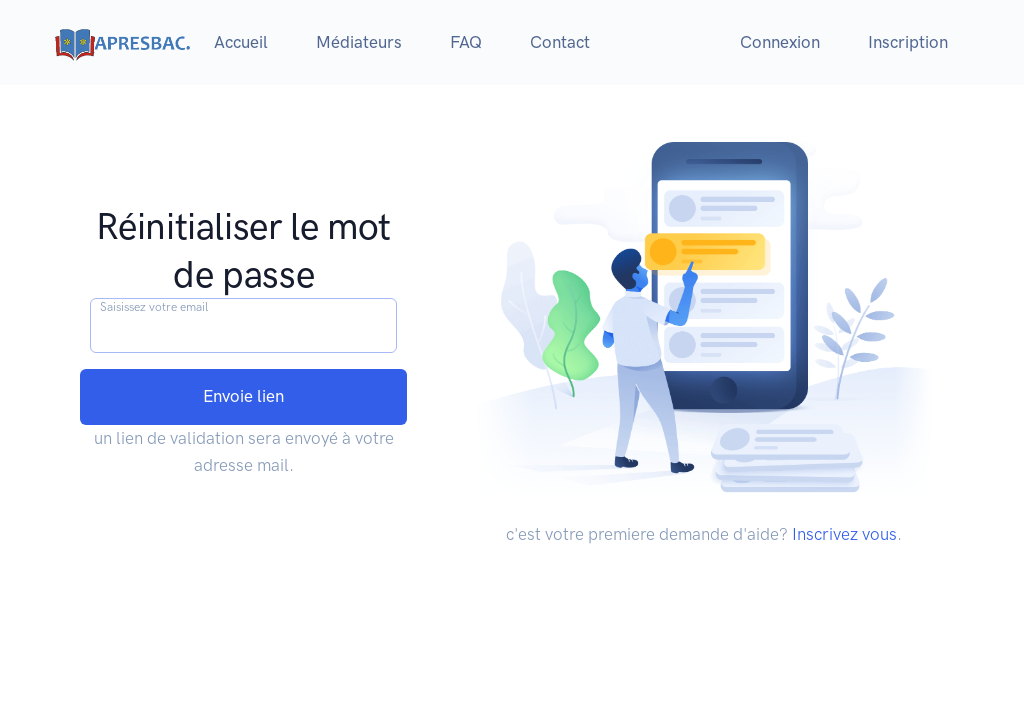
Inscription (908, 42)
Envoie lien (243, 396)
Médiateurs (371, 40)
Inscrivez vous (844, 534)
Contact (572, 40)
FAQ (478, 40)
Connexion (780, 42)
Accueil (253, 40)
